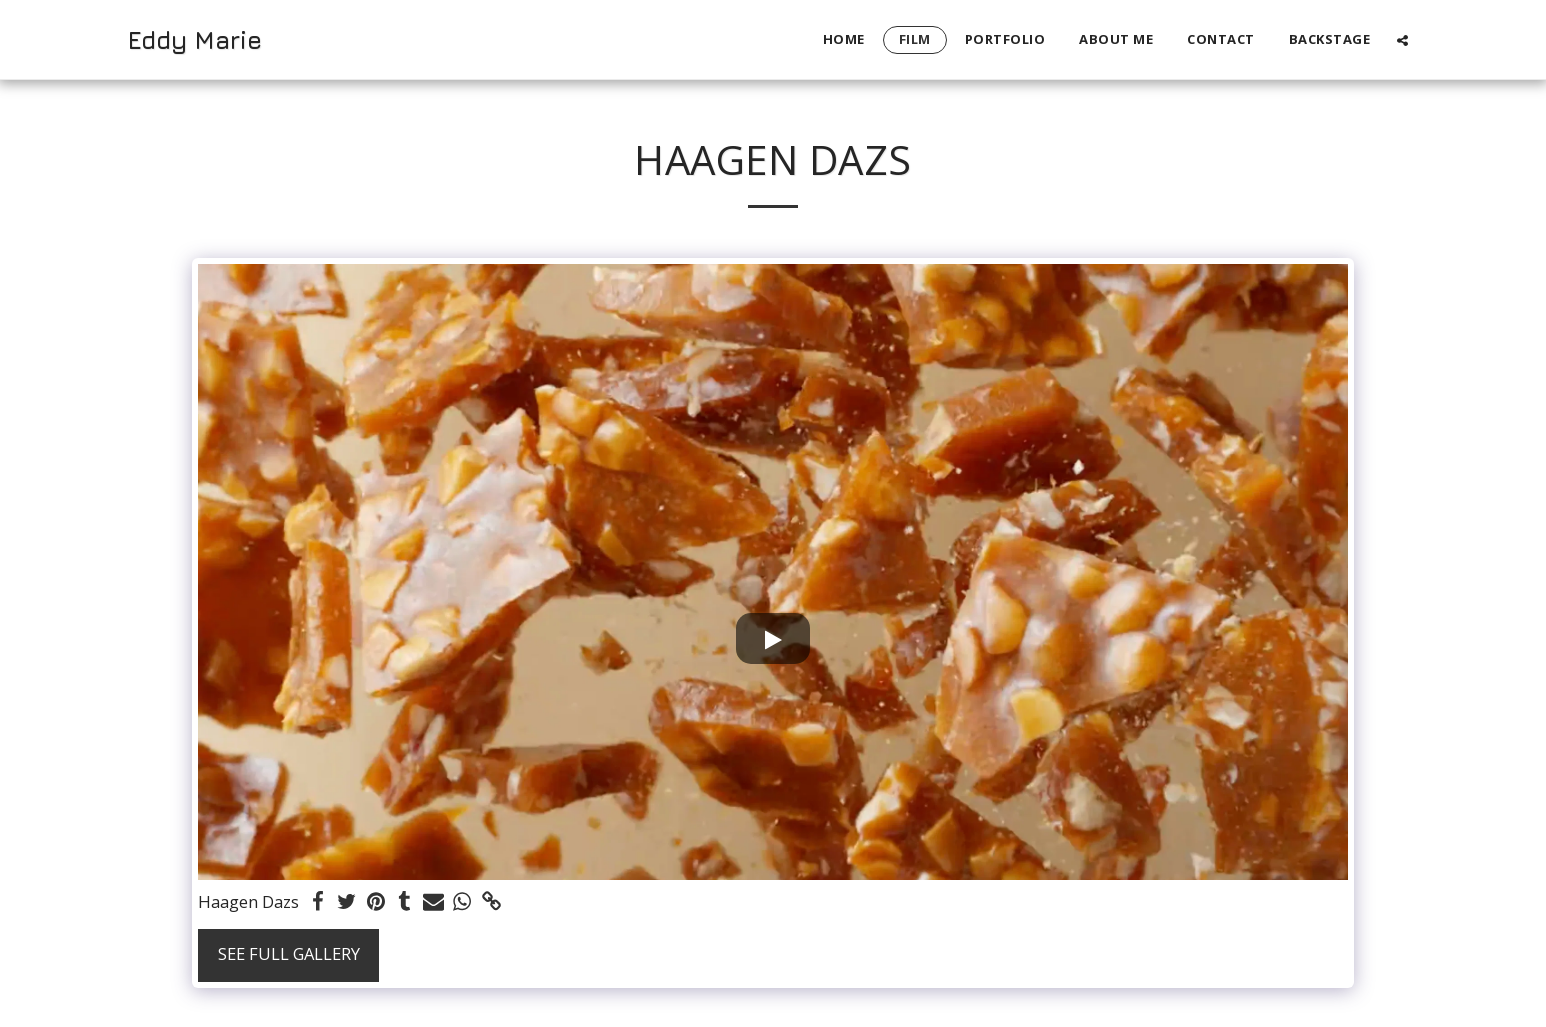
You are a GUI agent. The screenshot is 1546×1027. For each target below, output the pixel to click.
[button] (1402, 40)
